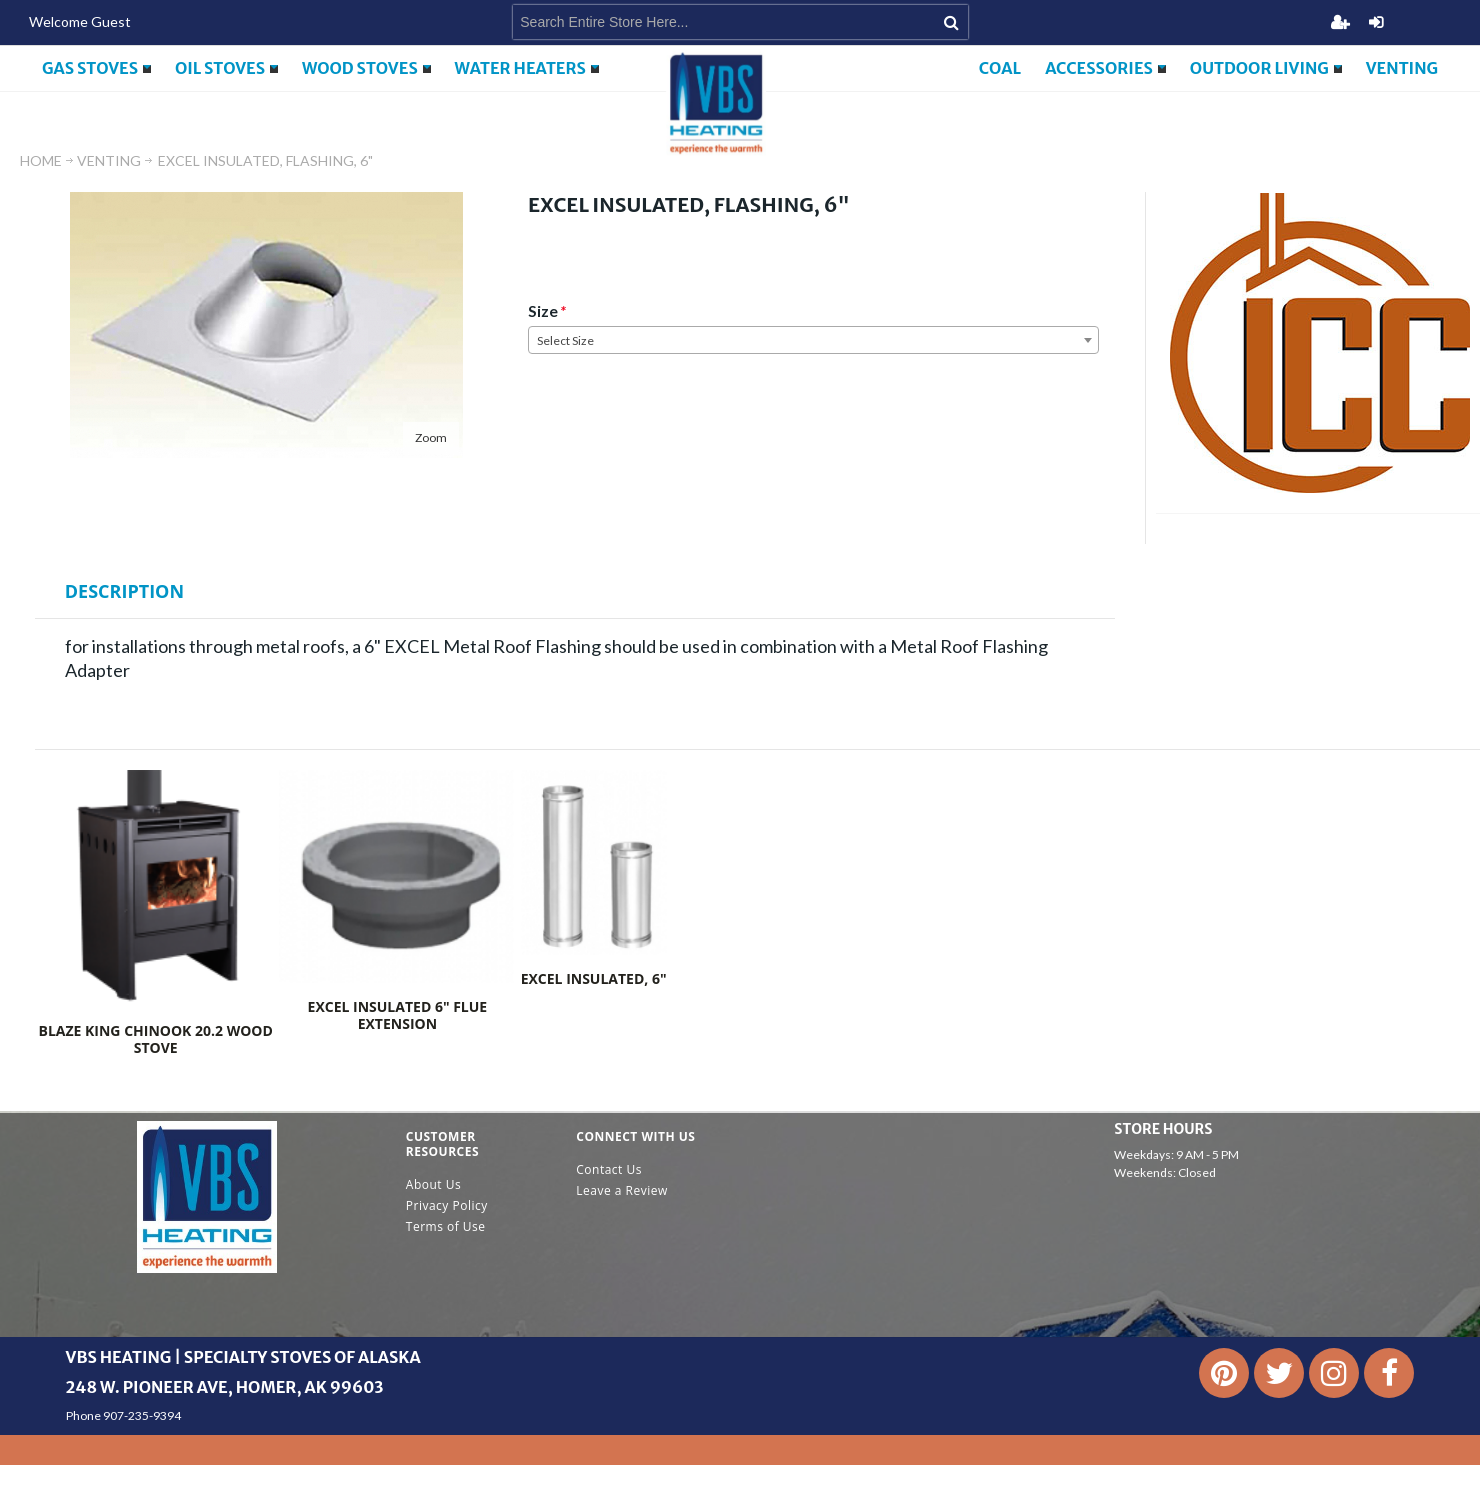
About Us (433, 1184)
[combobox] (813, 340)
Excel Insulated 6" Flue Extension (398, 1015)
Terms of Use (446, 1226)
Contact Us (609, 1169)
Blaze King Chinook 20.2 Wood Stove (155, 1039)
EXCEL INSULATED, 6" (594, 978)
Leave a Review (622, 1190)
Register (1340, 22)
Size (543, 311)
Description (124, 591)
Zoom (431, 437)
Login (1376, 22)
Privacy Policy (447, 1205)
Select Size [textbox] (565, 340)
